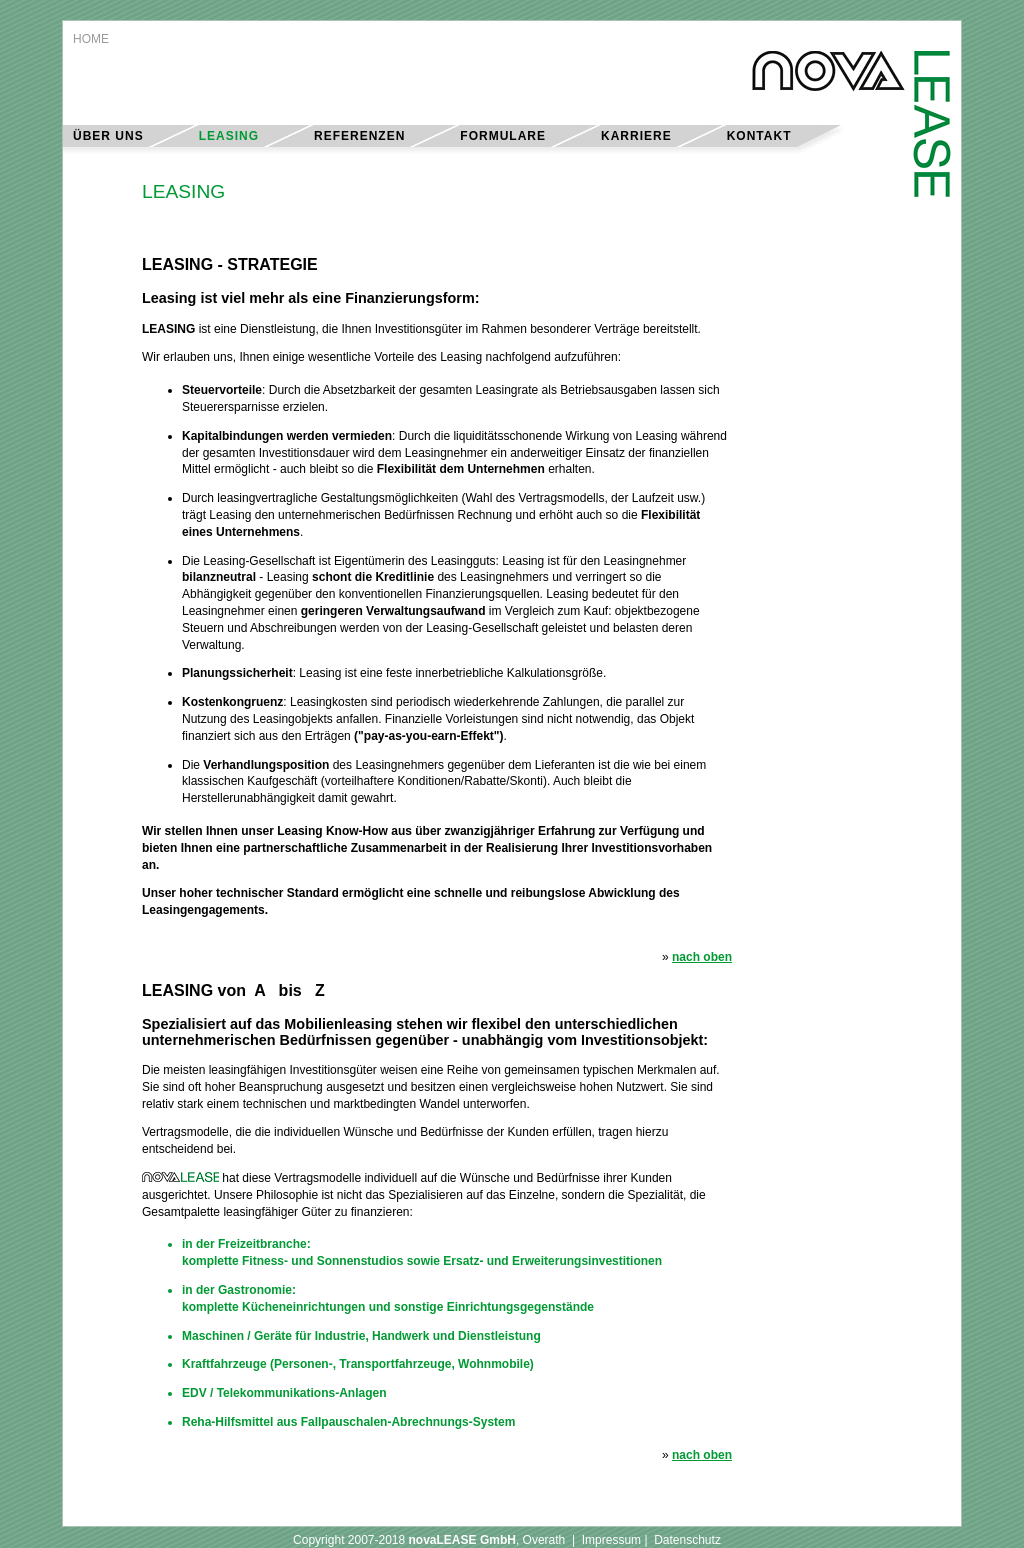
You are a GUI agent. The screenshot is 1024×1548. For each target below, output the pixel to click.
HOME (91, 39)
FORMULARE (503, 136)
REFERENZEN (359, 136)
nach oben (702, 957)
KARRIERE (636, 136)
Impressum (611, 1540)
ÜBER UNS (108, 136)
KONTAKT (759, 136)
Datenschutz (687, 1540)
